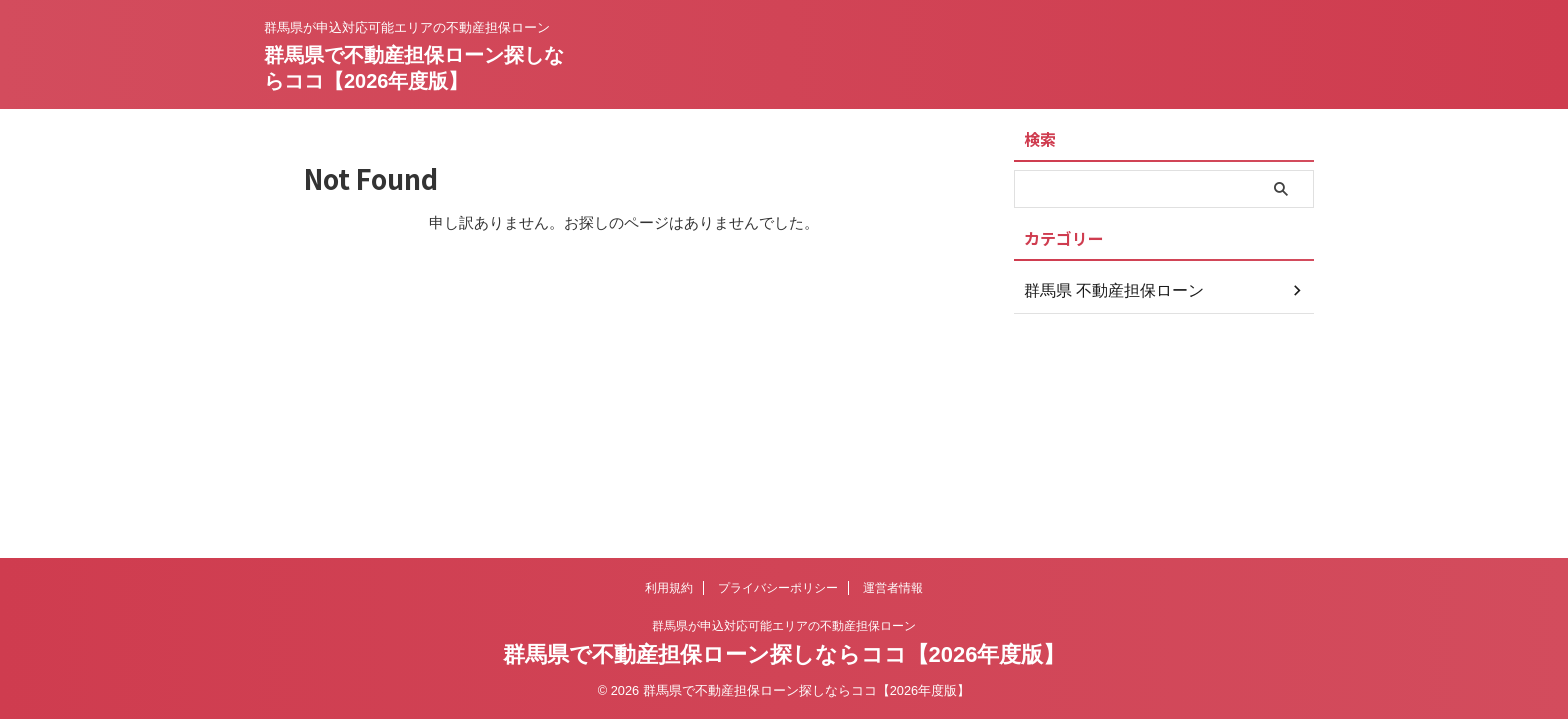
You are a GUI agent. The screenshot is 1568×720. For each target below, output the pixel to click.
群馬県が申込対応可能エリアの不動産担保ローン (784, 626)
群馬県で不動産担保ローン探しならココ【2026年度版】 (784, 654)
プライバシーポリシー (778, 588)
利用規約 (669, 588)
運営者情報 (893, 588)
